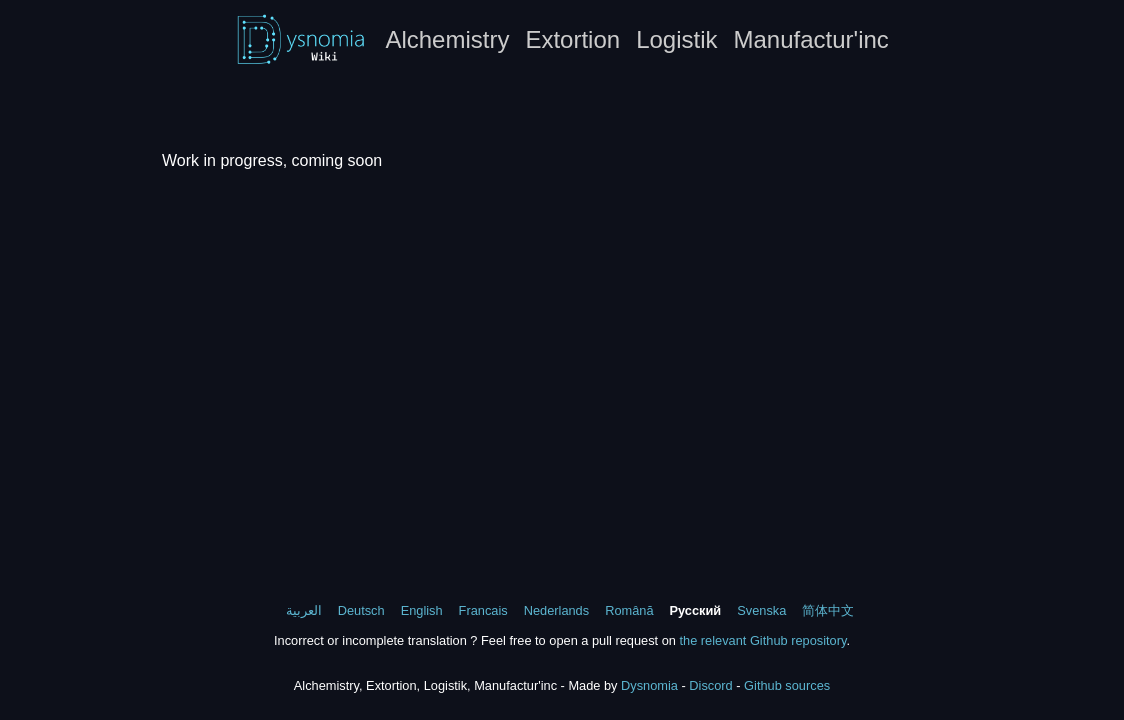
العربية (304, 610)
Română (629, 610)
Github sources (787, 685)
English (422, 610)
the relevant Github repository (762, 640)
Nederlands (556, 610)
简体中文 (828, 610)
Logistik (676, 39)
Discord (710, 685)
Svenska (761, 610)
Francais (483, 610)
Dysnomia (649, 685)
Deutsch (361, 610)
